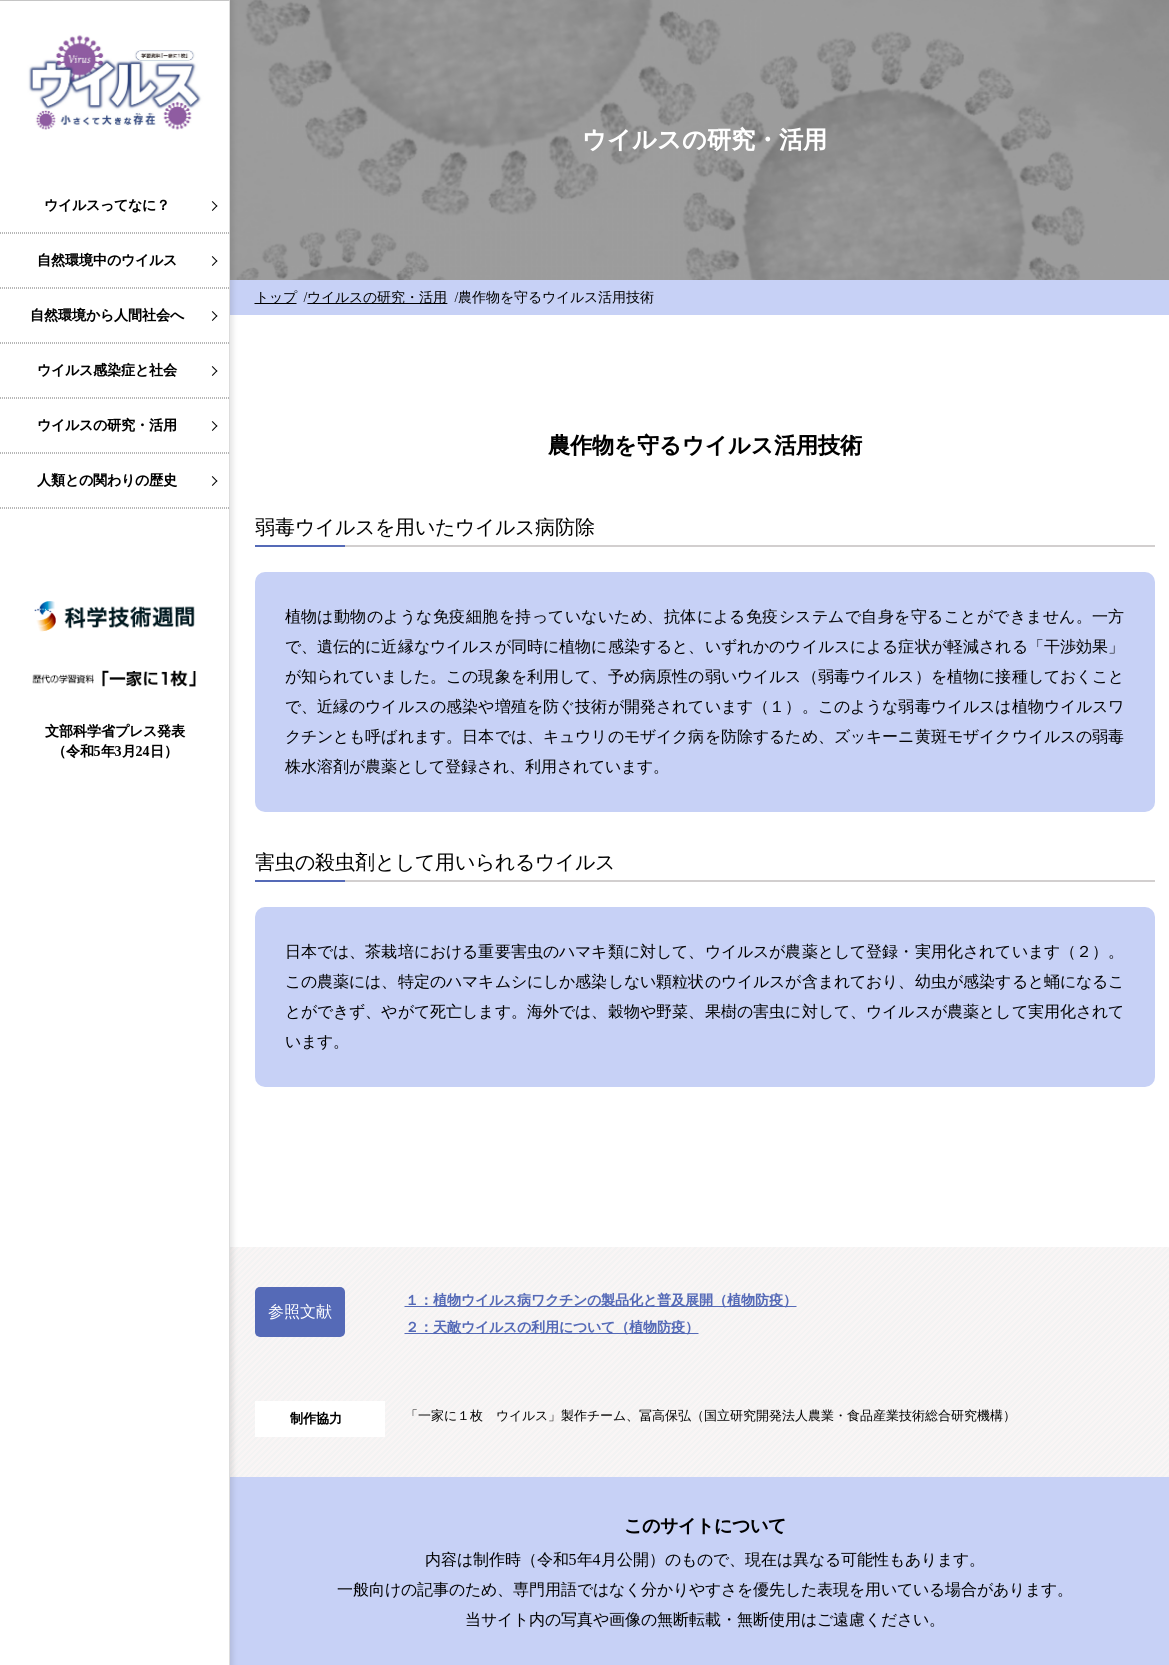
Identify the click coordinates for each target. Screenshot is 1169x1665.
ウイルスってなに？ (107, 205)
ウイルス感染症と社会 (107, 370)
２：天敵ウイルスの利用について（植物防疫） (552, 1327)
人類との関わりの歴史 (107, 480)
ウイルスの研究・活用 (107, 425)
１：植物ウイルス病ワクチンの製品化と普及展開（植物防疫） (601, 1300)
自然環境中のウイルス (107, 260)
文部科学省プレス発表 (115, 741)
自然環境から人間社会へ (107, 315)
